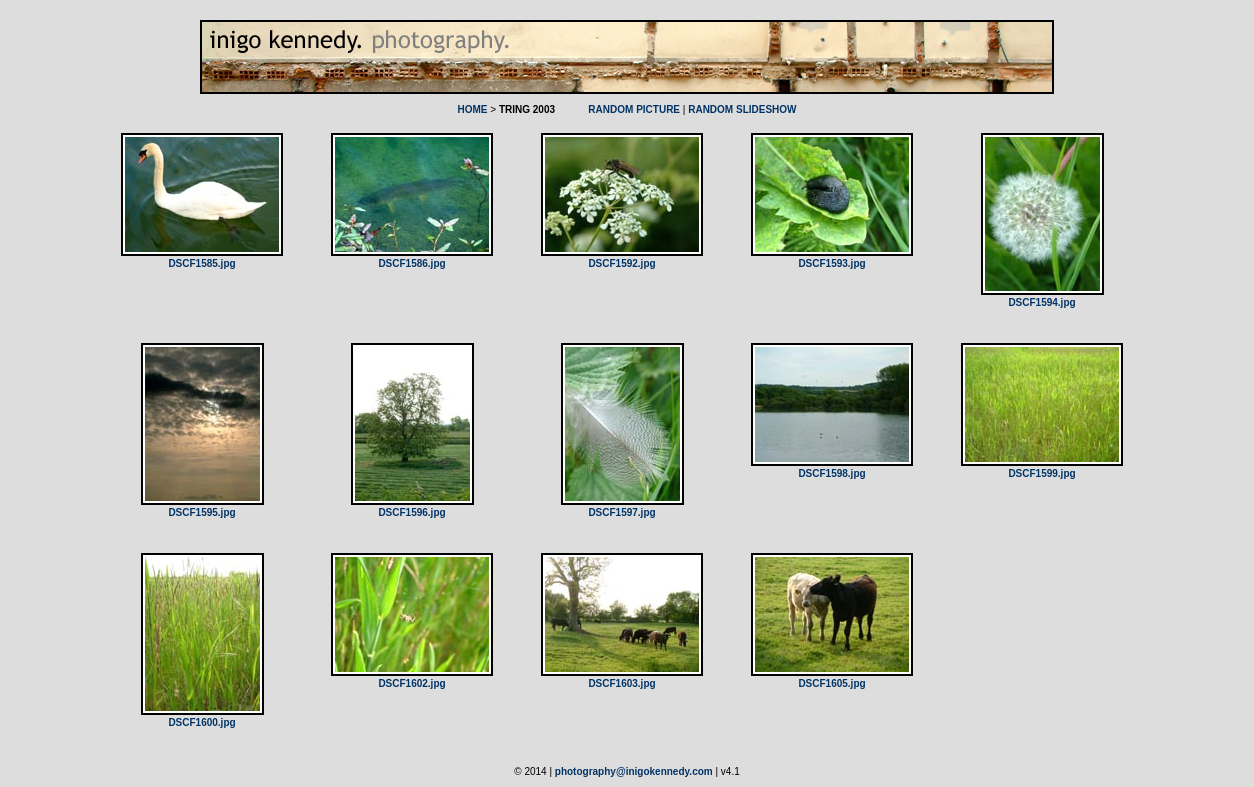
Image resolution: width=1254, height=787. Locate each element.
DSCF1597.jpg (621, 512)
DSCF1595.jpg (201, 512)
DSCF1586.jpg (411, 263)
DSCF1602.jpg (411, 683)
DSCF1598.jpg (831, 473)
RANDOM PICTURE (634, 109)
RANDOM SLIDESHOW (742, 109)
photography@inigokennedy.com (634, 771)
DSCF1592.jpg (621, 263)
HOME (472, 109)
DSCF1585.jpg (201, 263)
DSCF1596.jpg (411, 512)
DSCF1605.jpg (831, 683)
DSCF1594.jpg (1041, 302)
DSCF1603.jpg (621, 683)
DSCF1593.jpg (831, 263)
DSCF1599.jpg (1041, 473)
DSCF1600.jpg (201, 722)
